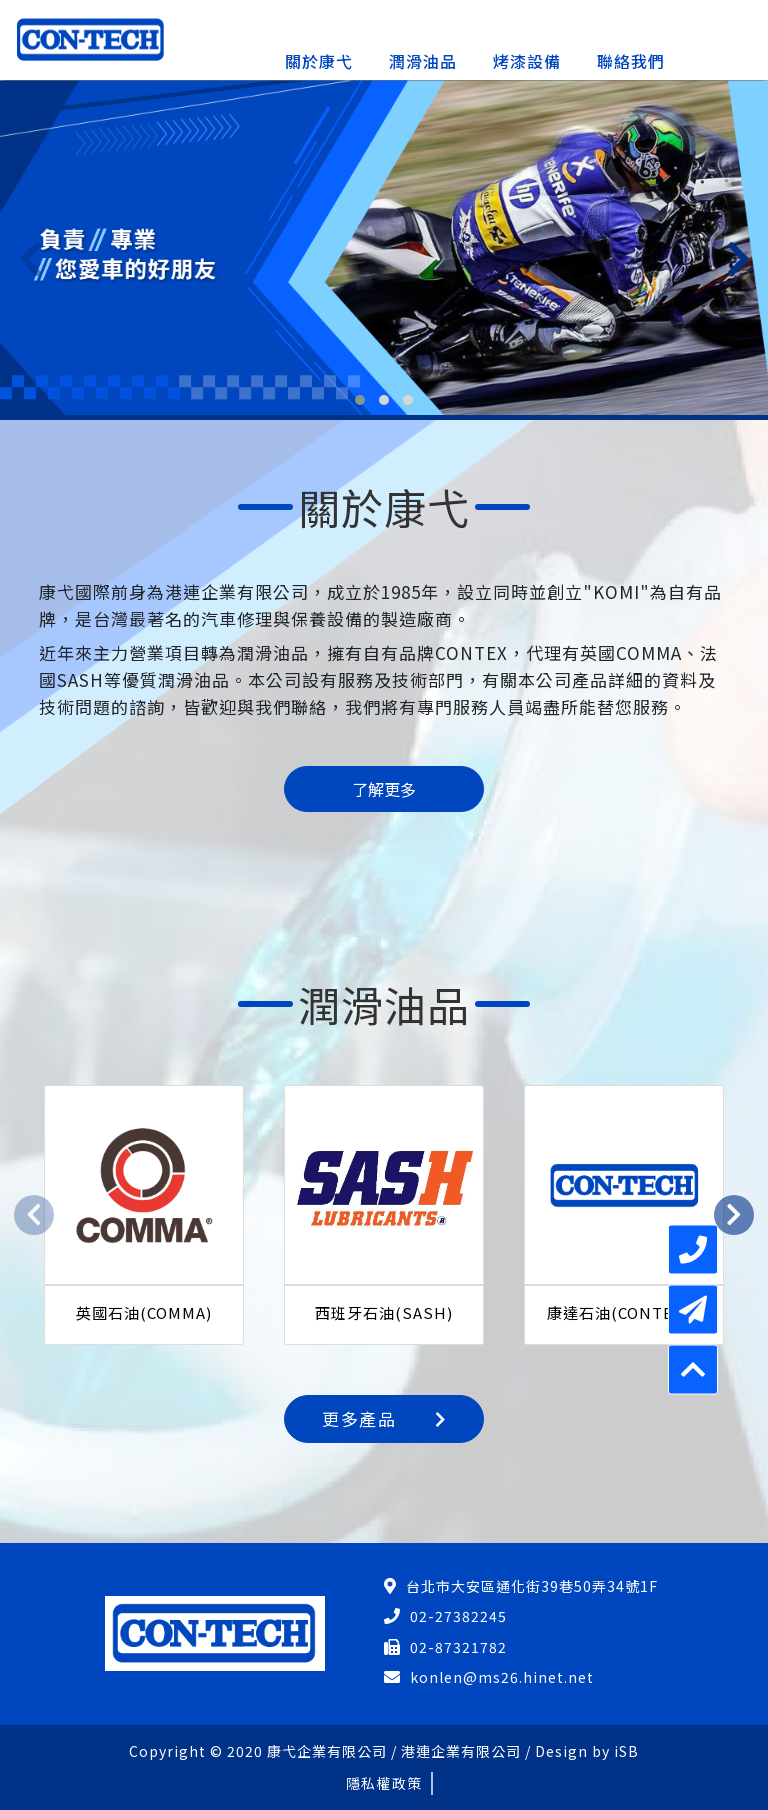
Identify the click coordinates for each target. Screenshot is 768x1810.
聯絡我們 (631, 61)
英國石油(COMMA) (144, 1312)
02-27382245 (458, 1616)
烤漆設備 (527, 61)
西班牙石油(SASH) (384, 1312)
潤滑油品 (423, 61)
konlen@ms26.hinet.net (502, 1677)
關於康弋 (319, 61)
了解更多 (384, 789)
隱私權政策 (384, 1783)
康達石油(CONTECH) (624, 1312)
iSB (626, 1751)
